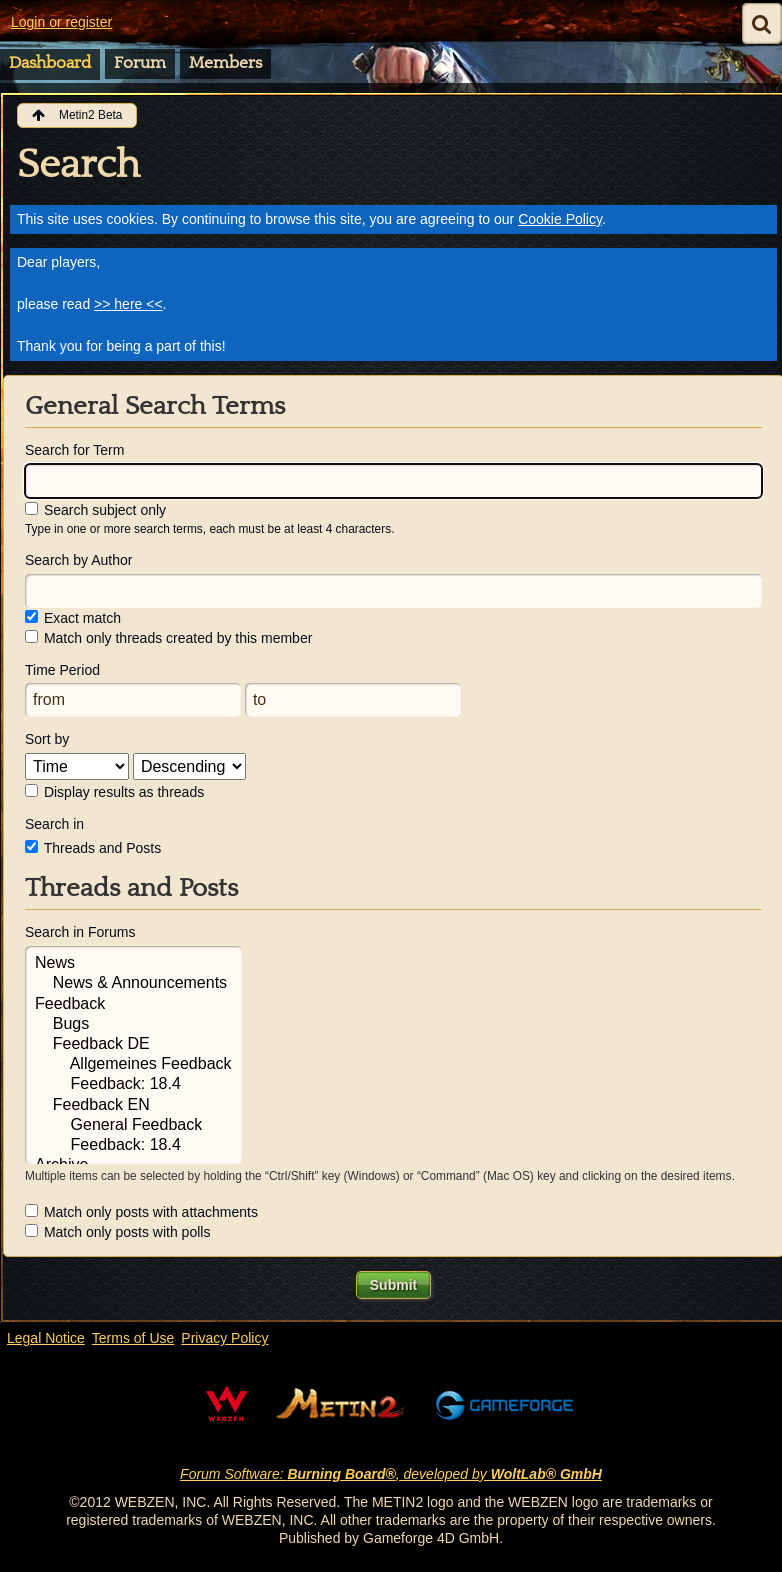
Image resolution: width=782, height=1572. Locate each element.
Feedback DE (133, 1045)
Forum (140, 63)
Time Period (62, 670)
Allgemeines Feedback (133, 1065)
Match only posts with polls (117, 1232)
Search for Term (74, 450)
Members (225, 63)
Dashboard (50, 63)
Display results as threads (114, 792)
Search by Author (78, 560)
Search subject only (95, 510)
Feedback (133, 1005)
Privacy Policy (224, 1338)
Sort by (47, 739)
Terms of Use (133, 1338)
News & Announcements (133, 984)
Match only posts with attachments (141, 1212)
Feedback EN (133, 1106)
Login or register (61, 22)
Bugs (133, 1025)
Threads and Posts (93, 848)
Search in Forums (80, 932)
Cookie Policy (560, 219)
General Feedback (133, 1126)
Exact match (73, 618)
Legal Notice (46, 1338)
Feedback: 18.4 (133, 1085)
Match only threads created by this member (168, 638)
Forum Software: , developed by (391, 1474)
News (133, 964)
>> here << (128, 304)
